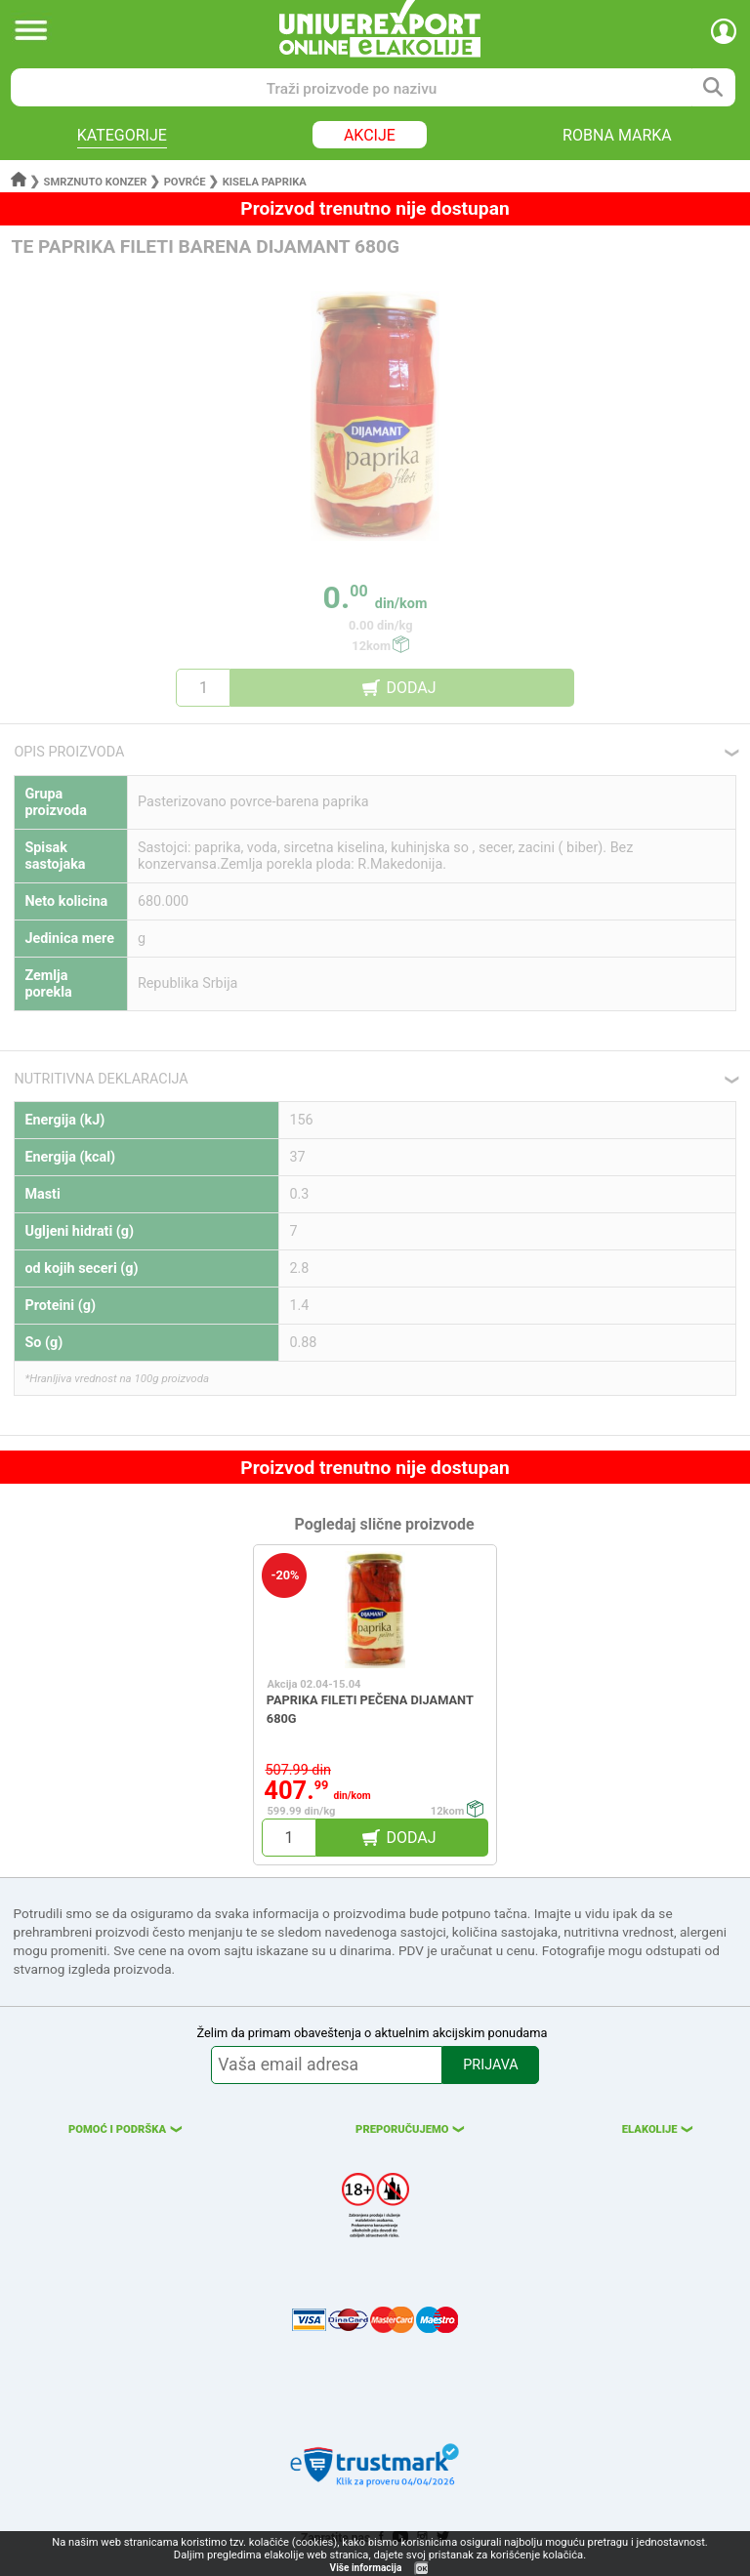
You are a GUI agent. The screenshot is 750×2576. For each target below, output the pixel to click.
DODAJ (411, 687)
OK (422, 2568)
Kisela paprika (265, 182)
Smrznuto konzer (95, 182)
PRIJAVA (490, 2065)
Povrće (185, 182)
